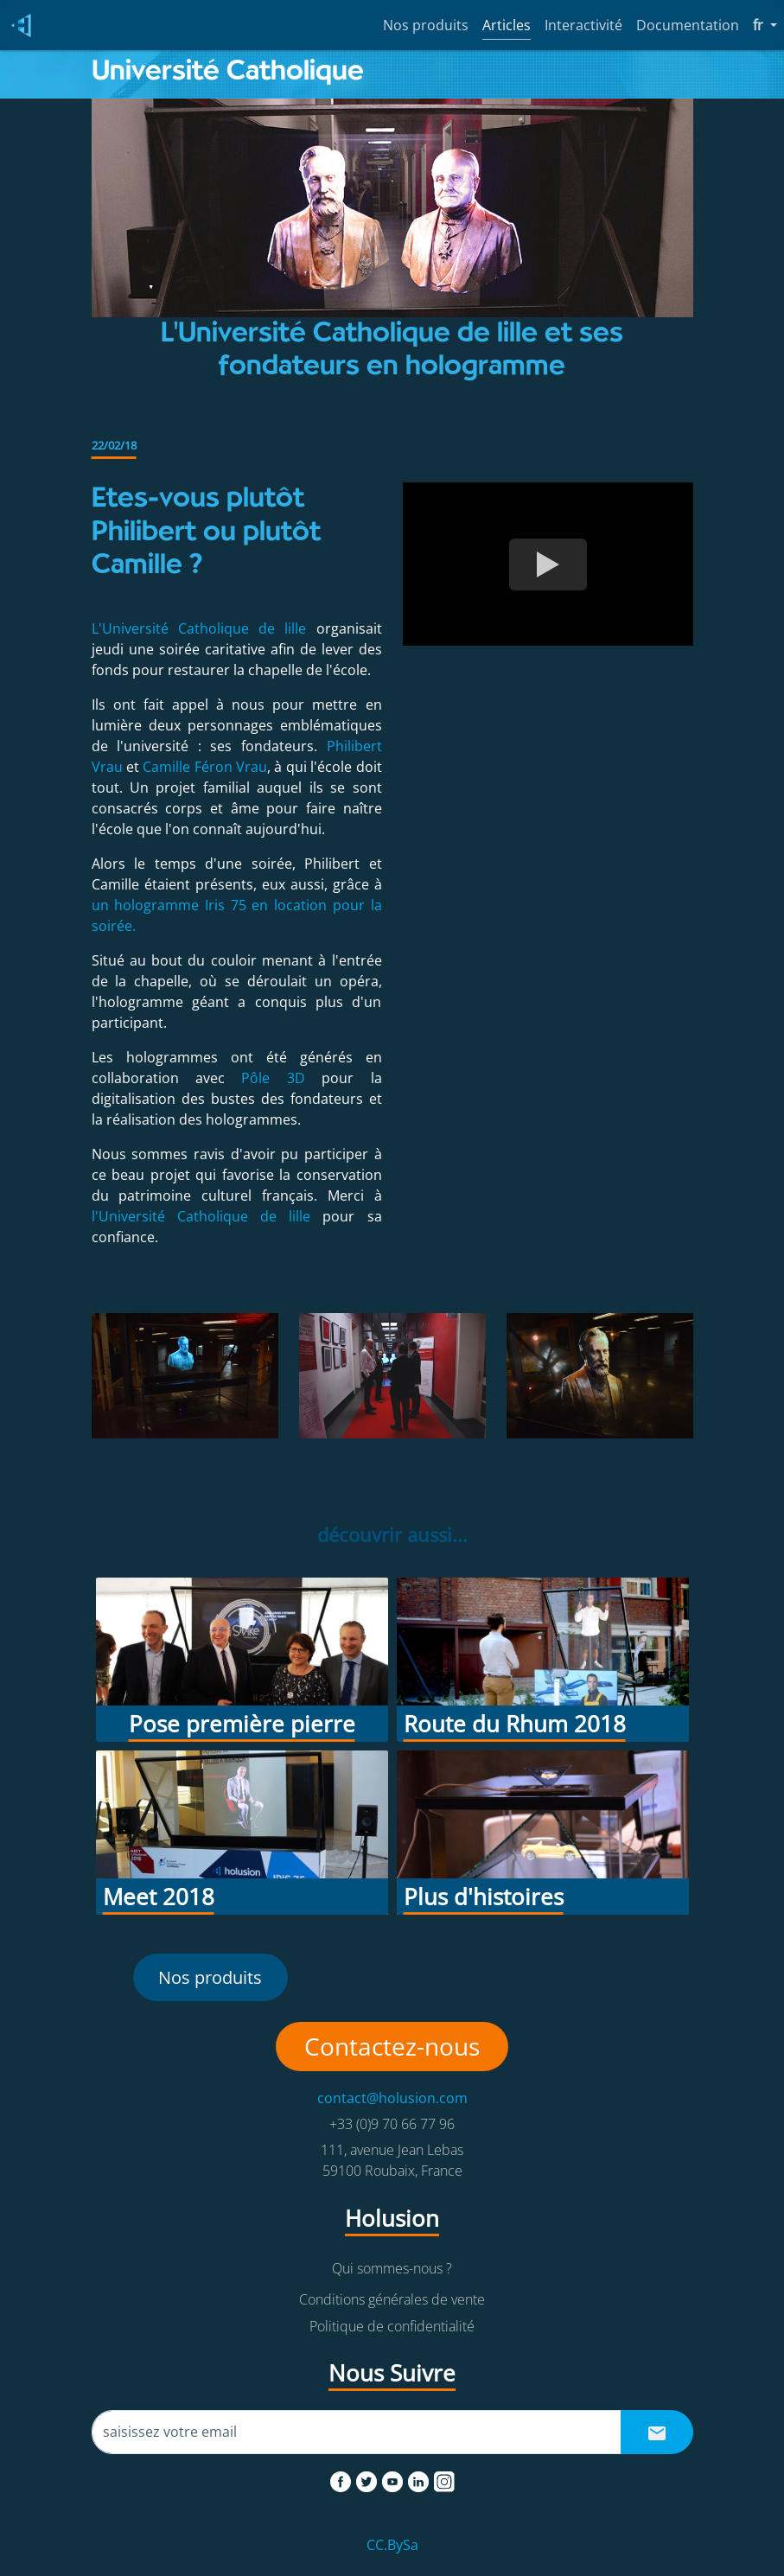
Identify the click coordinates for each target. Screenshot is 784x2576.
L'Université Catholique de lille (204, 628)
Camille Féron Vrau (205, 766)
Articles (506, 25)
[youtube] (394, 2478)
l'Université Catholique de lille (207, 1216)
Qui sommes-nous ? (392, 2268)
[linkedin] (420, 2478)
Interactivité (583, 25)
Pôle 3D (272, 1077)
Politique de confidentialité (392, 2326)
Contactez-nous (392, 2046)
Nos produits (425, 25)
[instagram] (444, 2478)
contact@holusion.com (392, 2097)
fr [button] (765, 24)
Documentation (687, 25)
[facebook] (342, 2478)
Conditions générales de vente (392, 2299)
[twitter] (368, 2478)
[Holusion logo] (17, 25)
